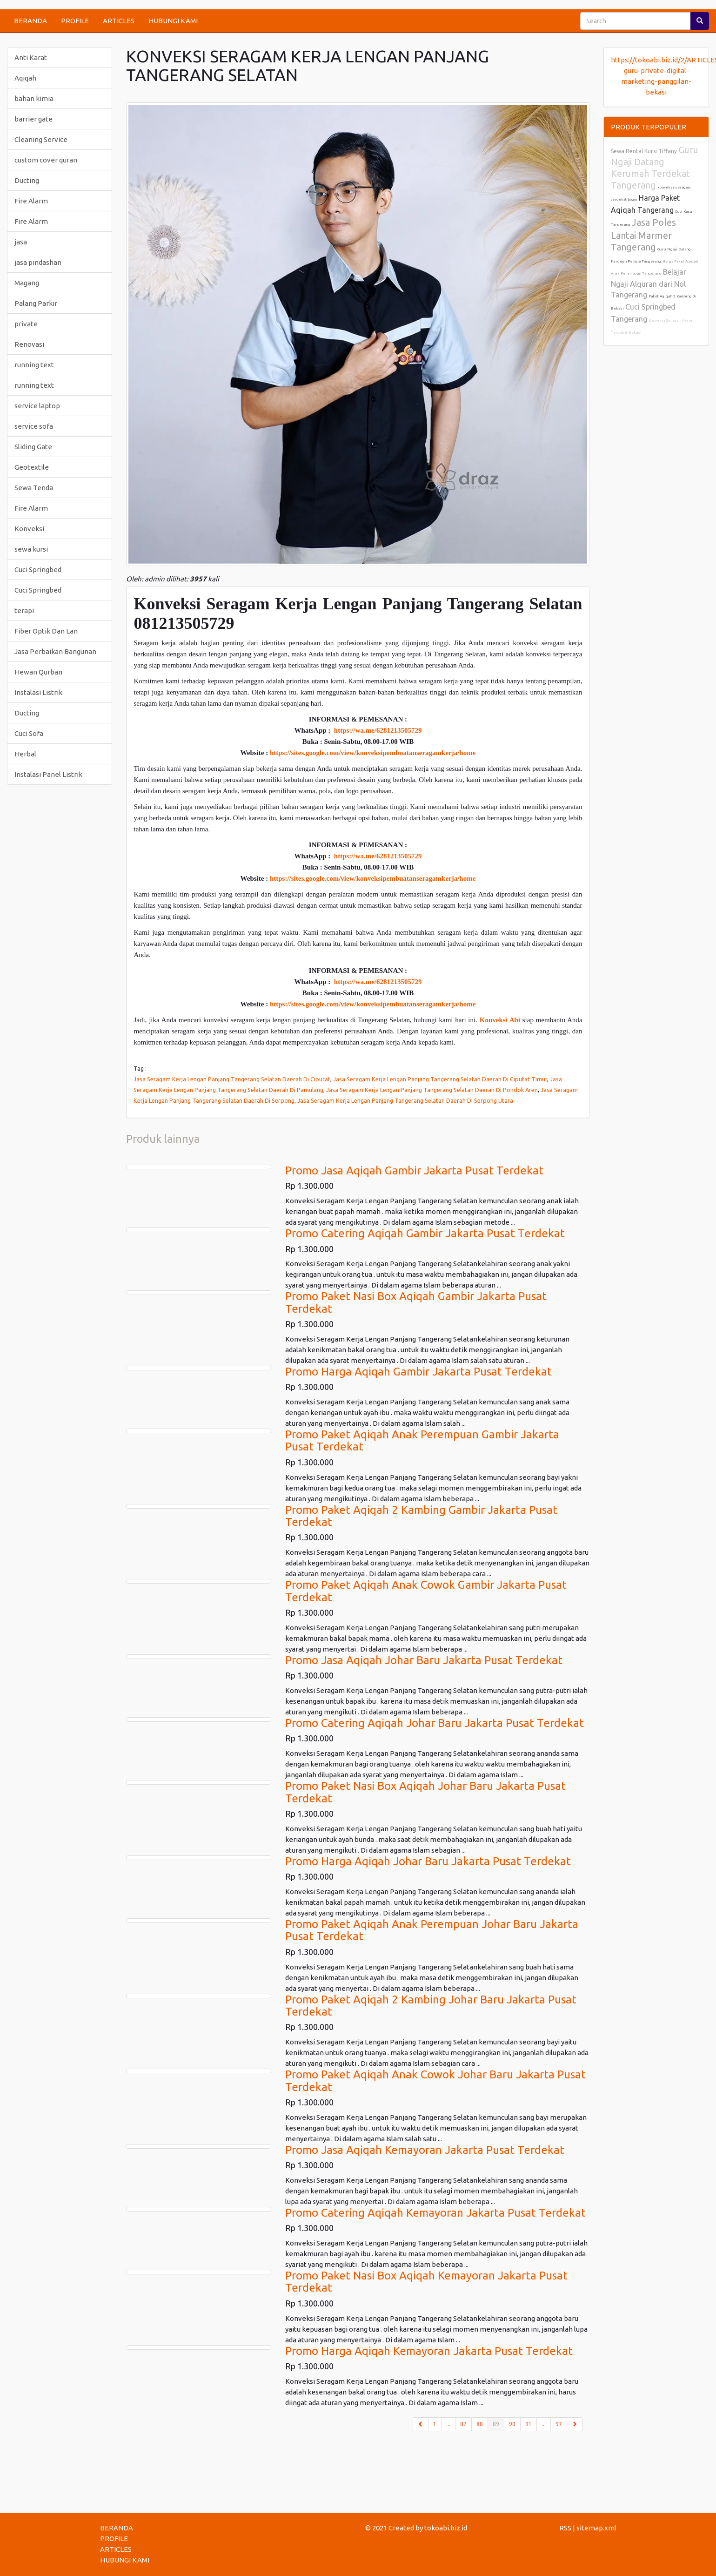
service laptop (37, 406)
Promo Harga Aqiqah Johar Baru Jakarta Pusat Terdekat (428, 1861)
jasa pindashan (37, 262)
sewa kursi (31, 549)
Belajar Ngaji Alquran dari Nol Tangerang (648, 283)
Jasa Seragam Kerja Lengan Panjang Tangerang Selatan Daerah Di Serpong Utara (405, 1100)
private (26, 324)
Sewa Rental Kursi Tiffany (644, 151)
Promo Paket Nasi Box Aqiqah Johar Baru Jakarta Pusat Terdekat (425, 1792)
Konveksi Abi (500, 1020)
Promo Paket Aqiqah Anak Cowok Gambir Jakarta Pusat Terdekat (426, 1590)
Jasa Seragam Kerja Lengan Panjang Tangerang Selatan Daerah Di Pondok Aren (432, 1089)
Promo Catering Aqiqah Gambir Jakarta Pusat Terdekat (425, 1233)
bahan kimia (34, 98)
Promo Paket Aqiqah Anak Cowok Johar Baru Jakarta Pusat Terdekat (435, 2080)
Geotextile (31, 467)
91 (528, 2424)
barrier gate (33, 119)
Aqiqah (25, 78)
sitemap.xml (596, 2528)
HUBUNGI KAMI (173, 21)
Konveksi (29, 529)
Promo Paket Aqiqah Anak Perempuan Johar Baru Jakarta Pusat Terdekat (431, 1930)
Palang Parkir (35, 303)
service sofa (33, 426)
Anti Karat (30, 57)
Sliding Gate (33, 447)
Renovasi (29, 344)
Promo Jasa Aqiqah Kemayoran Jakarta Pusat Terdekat (424, 2150)
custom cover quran (45, 160)
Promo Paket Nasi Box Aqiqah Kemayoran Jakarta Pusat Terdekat (426, 2281)
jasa (20, 242)
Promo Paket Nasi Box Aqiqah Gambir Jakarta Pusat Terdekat (416, 1302)
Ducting (26, 180)
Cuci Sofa (28, 733)
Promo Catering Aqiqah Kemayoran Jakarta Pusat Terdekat (435, 2212)
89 (498, 2423)
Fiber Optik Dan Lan (46, 631)
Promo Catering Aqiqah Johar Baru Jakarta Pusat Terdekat (434, 1723)
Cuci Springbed (37, 569)
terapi (24, 610)
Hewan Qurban (38, 672)
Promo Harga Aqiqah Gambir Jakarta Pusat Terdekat (418, 1371)
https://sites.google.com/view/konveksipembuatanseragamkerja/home (372, 752)
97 (558, 2424)
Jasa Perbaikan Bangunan (55, 651)
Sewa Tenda (33, 488)
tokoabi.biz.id (445, 2528)
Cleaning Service (40, 139)
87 (463, 2424)
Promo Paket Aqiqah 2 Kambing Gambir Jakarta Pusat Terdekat (421, 1516)
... (448, 2424)
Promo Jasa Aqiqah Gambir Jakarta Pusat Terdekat (414, 1170)
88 (479, 2424)
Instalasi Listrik (38, 692)
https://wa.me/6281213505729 (378, 730)
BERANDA (30, 21)
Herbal (25, 754)
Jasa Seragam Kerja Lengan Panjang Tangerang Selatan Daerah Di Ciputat (232, 1079)
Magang (26, 283)
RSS (565, 2528)
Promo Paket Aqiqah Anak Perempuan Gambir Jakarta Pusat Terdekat (422, 1440)
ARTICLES (118, 21)
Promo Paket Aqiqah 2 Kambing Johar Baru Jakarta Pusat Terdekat (430, 2005)
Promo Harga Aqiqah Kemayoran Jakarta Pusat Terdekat (429, 2351)
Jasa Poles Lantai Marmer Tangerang (643, 234)
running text (34, 365)
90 (512, 2424)
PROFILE (75, 21)
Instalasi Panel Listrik (48, 774)
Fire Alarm (31, 201)
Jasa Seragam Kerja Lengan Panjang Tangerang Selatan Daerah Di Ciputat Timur (440, 1079)
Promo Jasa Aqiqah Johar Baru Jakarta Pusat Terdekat (423, 1660)
